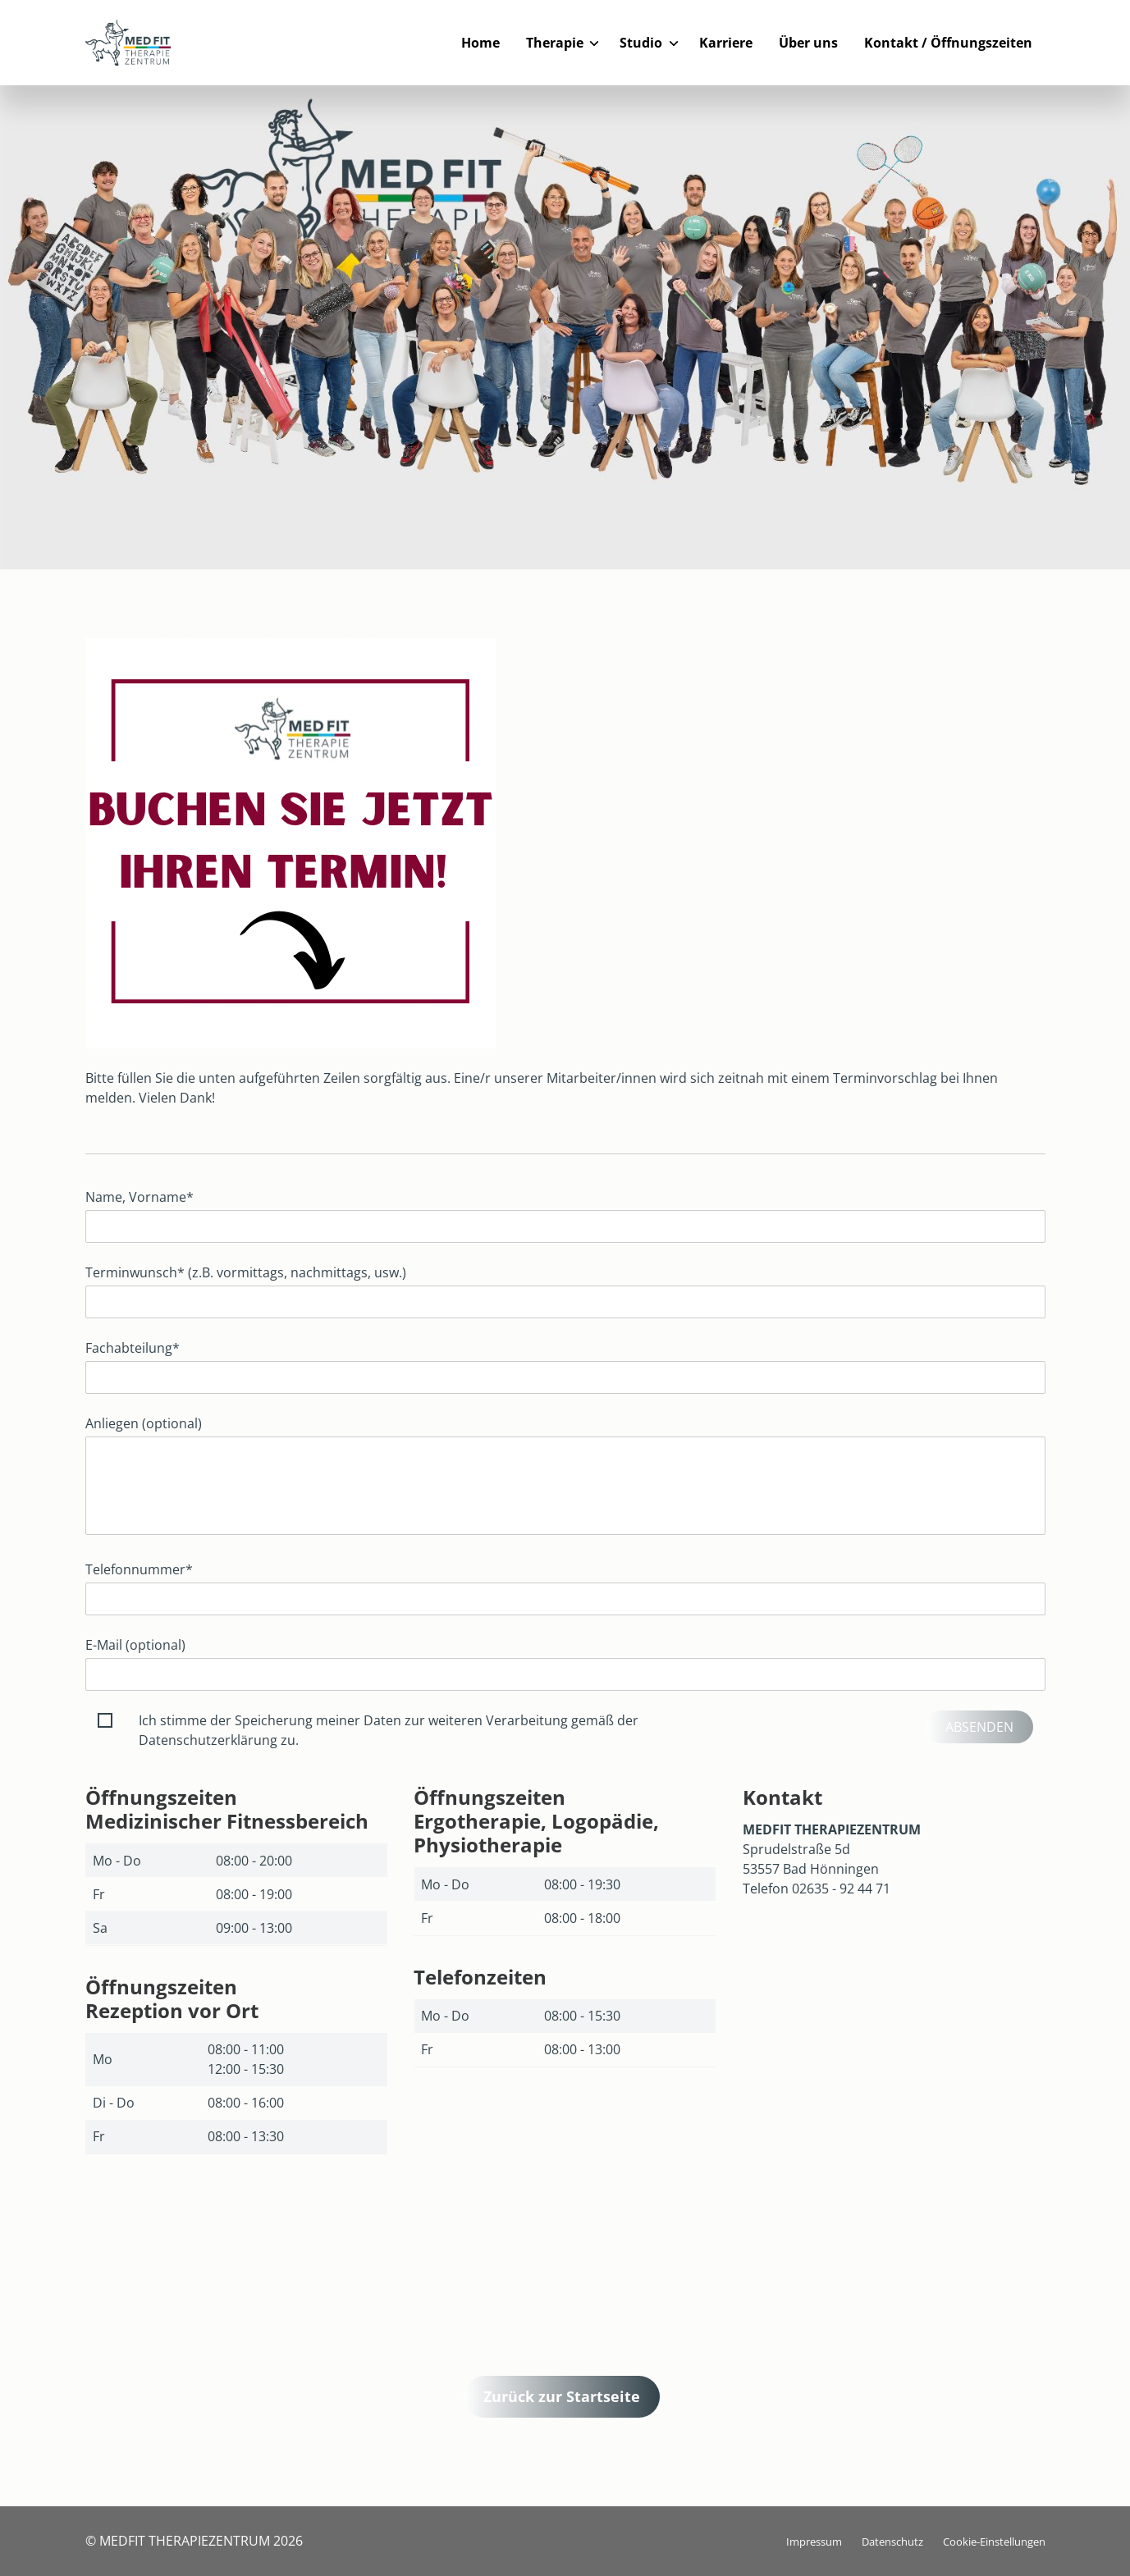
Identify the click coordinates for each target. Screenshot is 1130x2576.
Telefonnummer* (139, 1569)
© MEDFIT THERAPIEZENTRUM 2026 (194, 2541)
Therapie (554, 43)
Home (480, 43)
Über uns (808, 43)
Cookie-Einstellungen (994, 2541)
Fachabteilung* (132, 1348)
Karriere (726, 43)
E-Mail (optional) (135, 1645)
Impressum (814, 2541)
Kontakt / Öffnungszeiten (948, 43)
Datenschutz (892, 2541)
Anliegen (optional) (143, 1423)
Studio (641, 43)
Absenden (979, 1727)
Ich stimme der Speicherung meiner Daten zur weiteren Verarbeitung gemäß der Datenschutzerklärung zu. (388, 1730)
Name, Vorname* (139, 1197)
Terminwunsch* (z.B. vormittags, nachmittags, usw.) (245, 1272)
